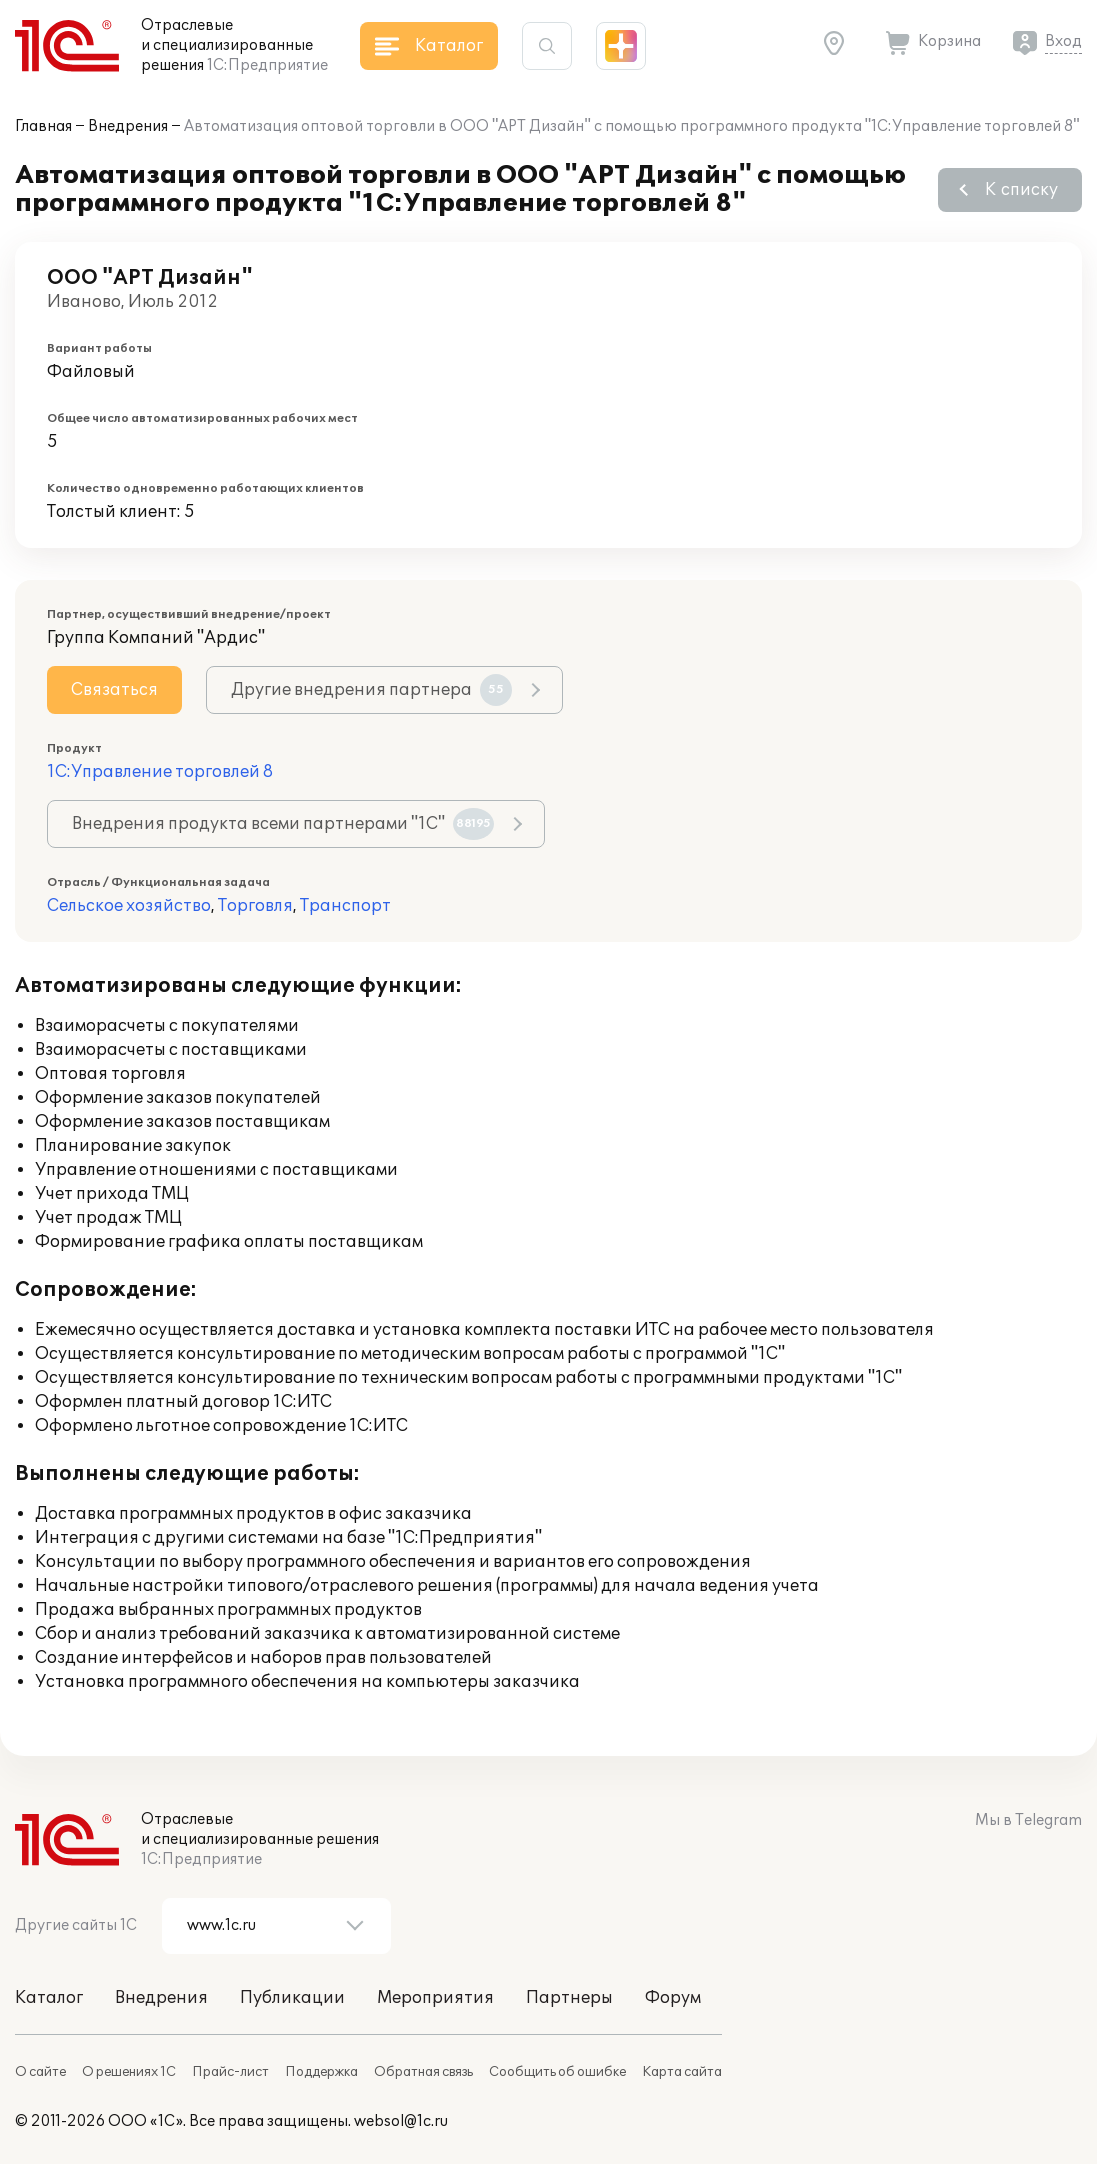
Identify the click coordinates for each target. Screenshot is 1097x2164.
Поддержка (321, 2072)
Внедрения (128, 126)
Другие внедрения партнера (371, 690)
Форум (673, 1998)
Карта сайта (682, 2072)
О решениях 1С (129, 2072)
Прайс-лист (230, 2072)
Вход (1063, 41)
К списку (1021, 190)
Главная (43, 126)
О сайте (40, 2072)
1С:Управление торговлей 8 (160, 772)
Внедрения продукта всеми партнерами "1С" (283, 824)
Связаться (114, 690)
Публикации (292, 1998)
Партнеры (569, 1998)
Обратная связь (423, 2072)
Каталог (49, 1998)
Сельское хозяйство (129, 906)
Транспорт (345, 906)
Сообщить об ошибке (557, 2072)
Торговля (255, 906)
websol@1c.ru (401, 2121)
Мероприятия (435, 1998)
